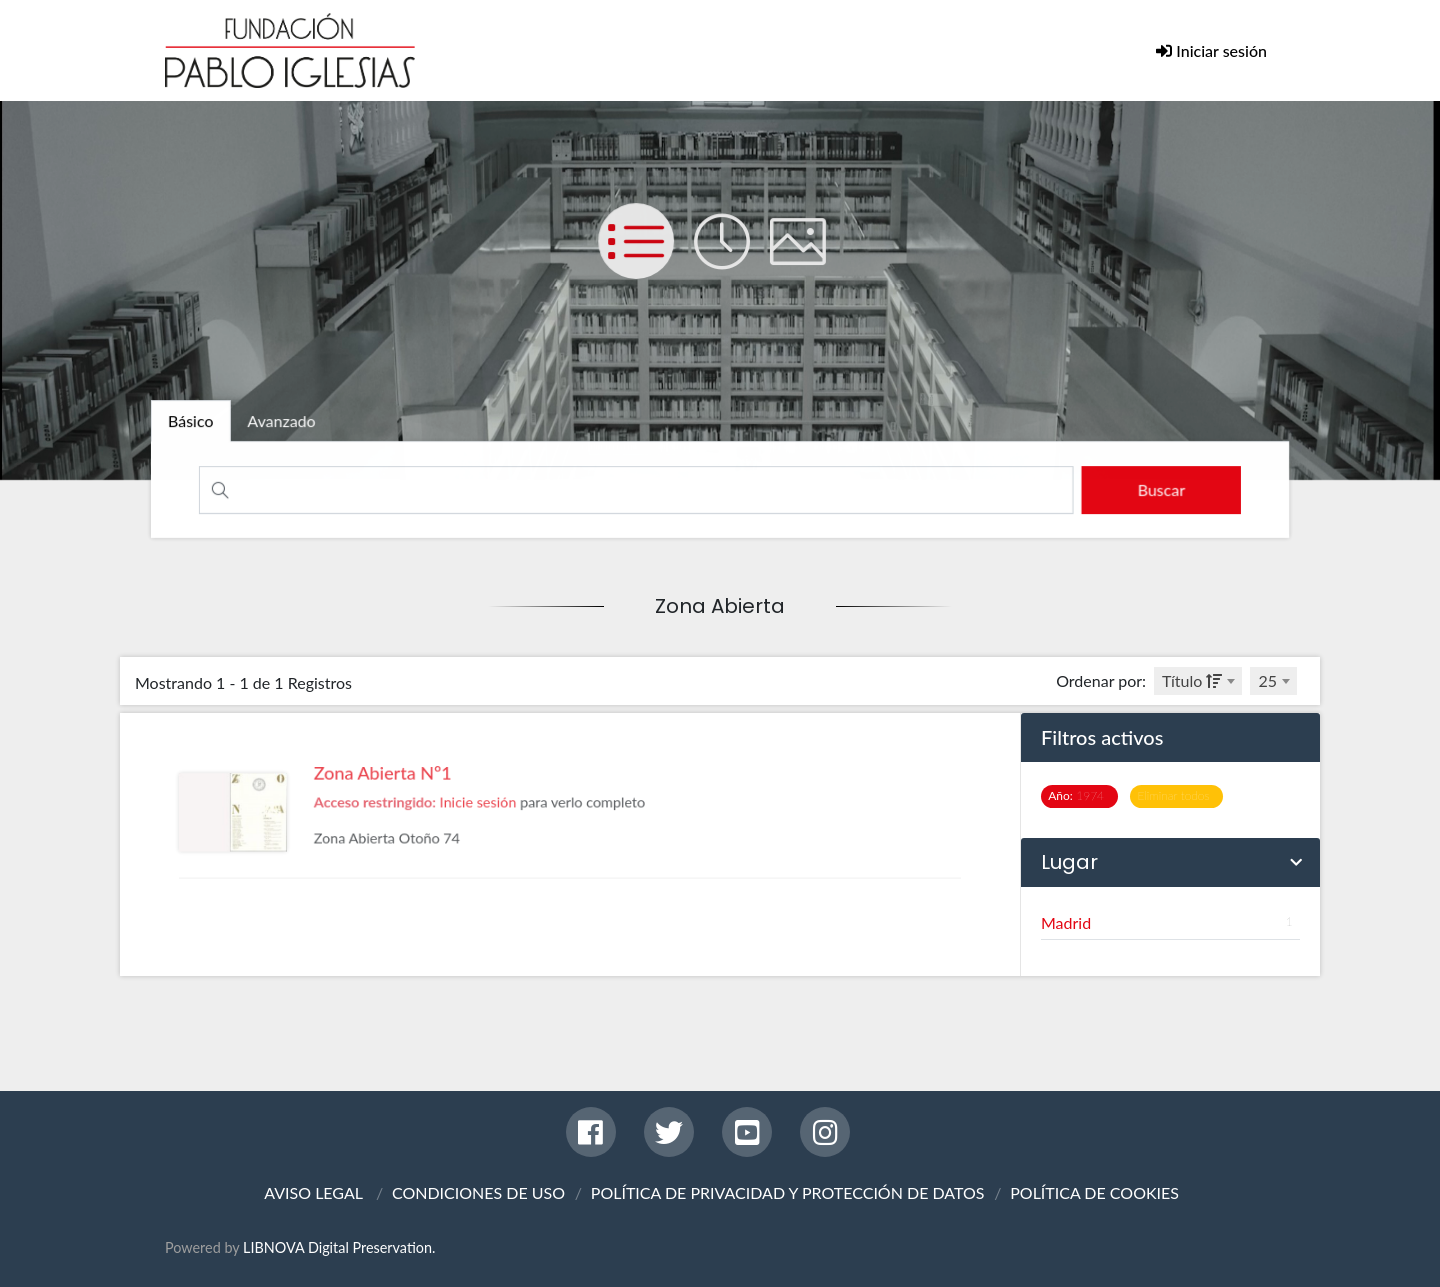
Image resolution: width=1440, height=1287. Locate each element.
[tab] (199, 422)
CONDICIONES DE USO (478, 1192)
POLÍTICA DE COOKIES (1094, 1192)
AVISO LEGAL (313, 1192)
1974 (1079, 795)
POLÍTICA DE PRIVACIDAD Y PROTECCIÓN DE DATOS (788, 1192)
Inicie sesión (490, 835)
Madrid (1170, 922)
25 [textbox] (1267, 680)
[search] (1153, 489)
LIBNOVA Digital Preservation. (339, 1247)
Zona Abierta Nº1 (407, 810)
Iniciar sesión (1219, 50)
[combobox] (1198, 681)
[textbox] (1198, 681)
